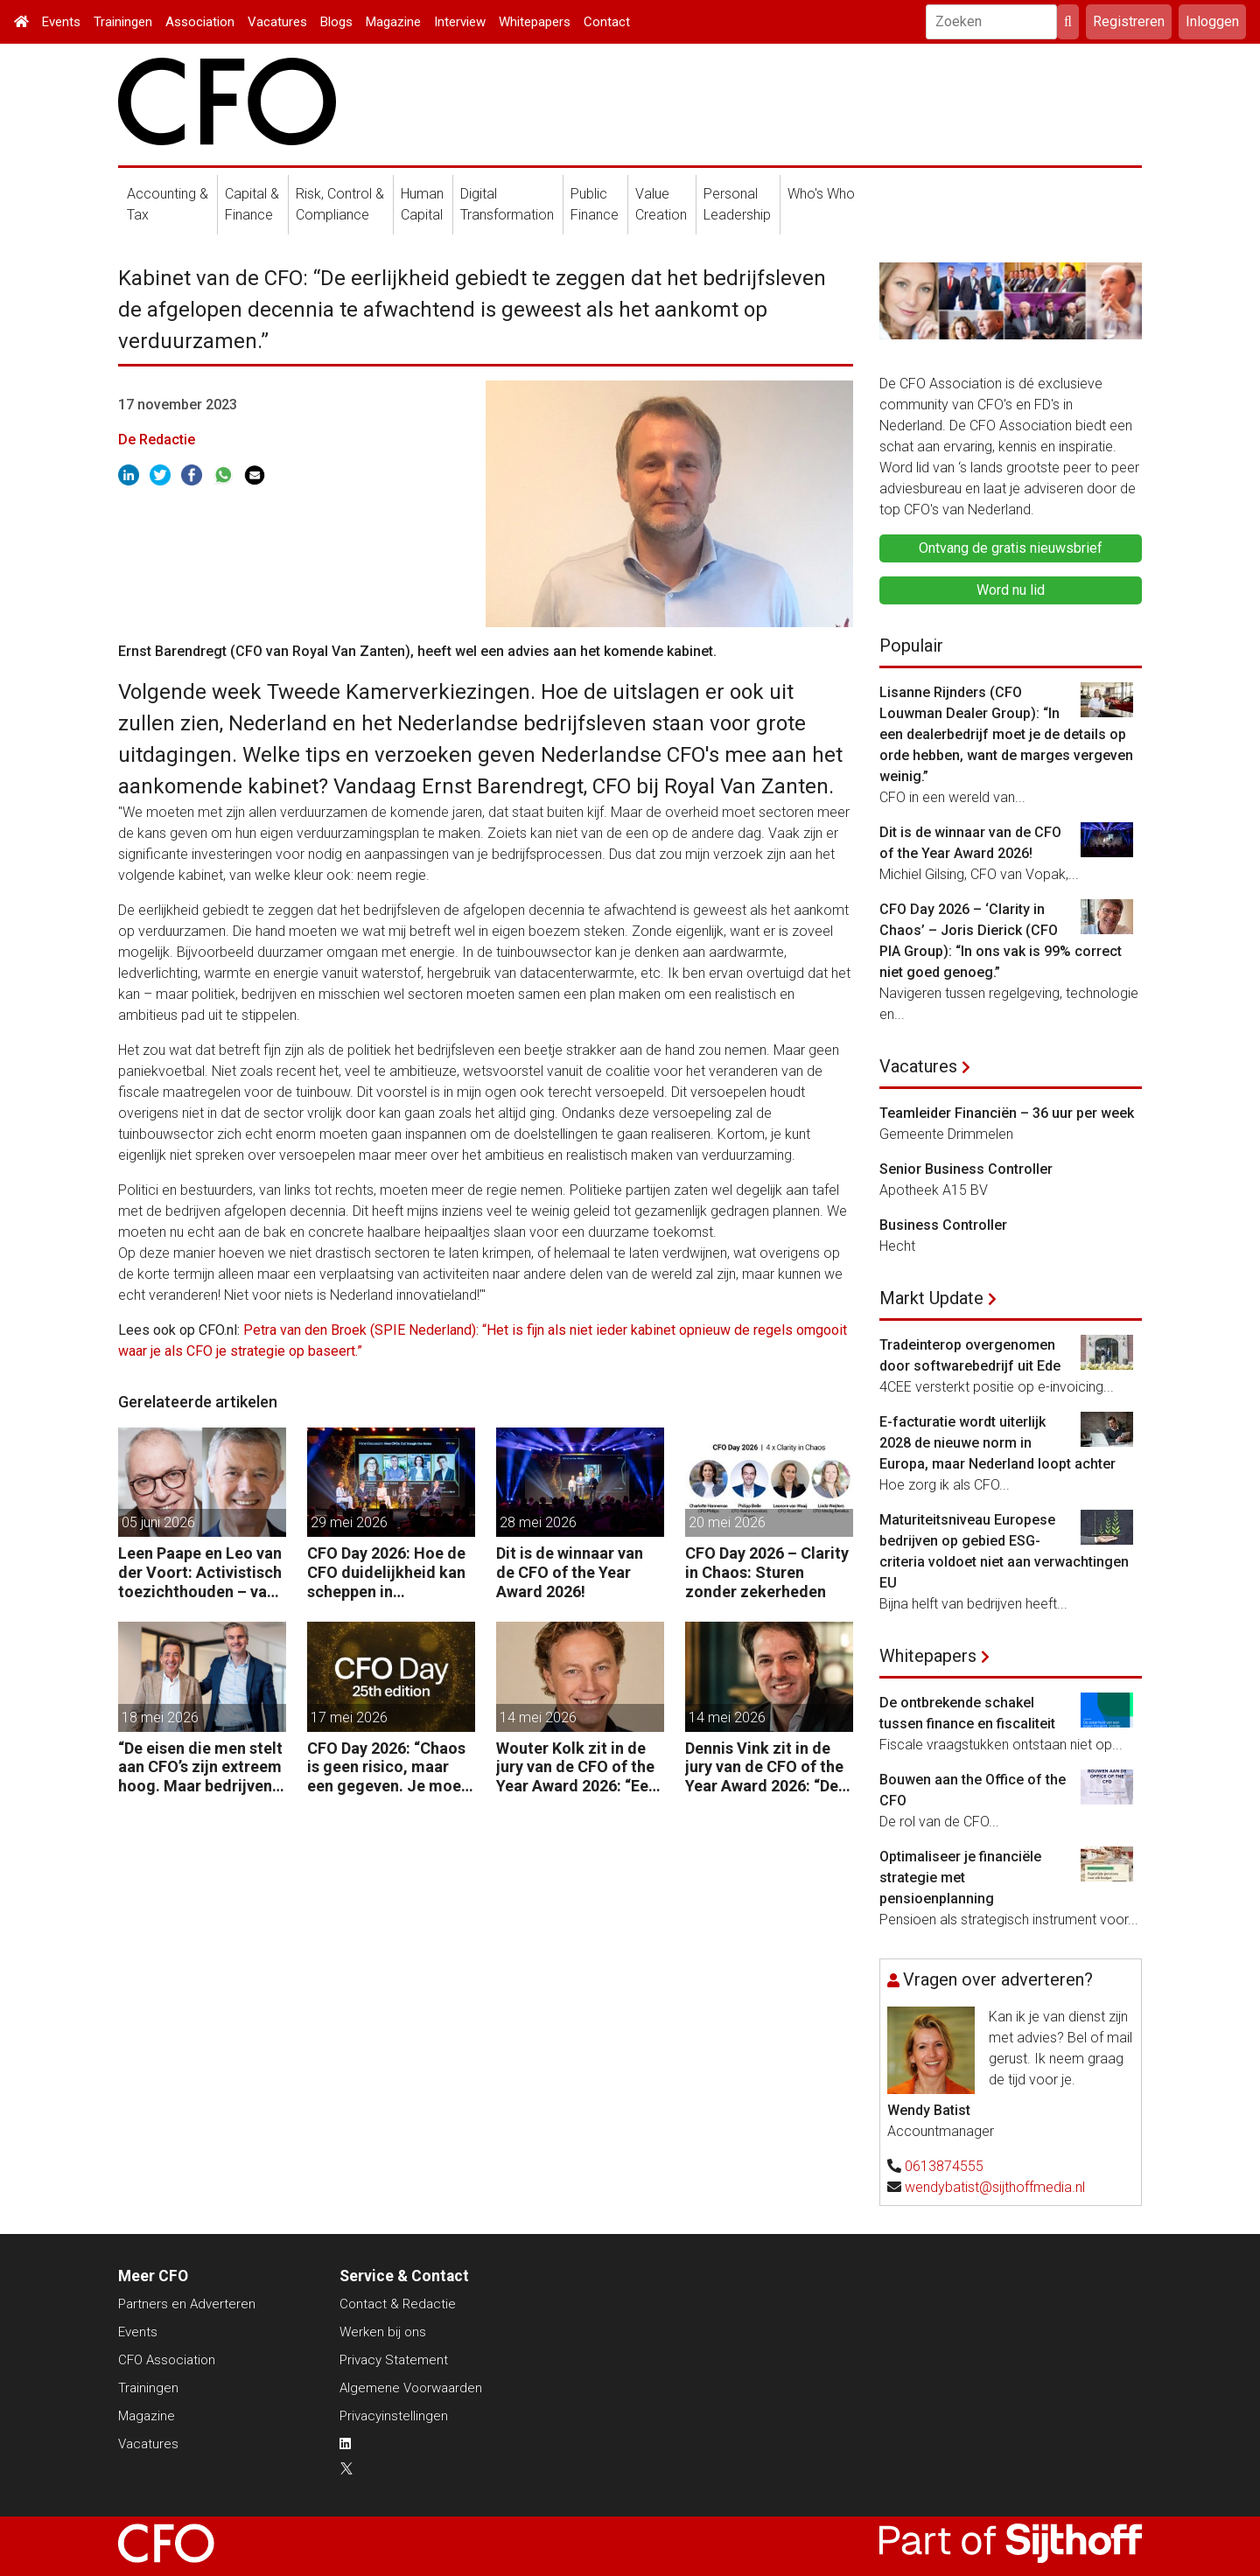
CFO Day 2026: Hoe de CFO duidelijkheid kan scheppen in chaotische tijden (386, 1572)
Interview (460, 22)
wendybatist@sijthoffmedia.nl (995, 2187)
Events (61, 22)
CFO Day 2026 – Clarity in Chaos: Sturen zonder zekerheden (767, 1572)
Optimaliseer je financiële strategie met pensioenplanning (960, 1877)
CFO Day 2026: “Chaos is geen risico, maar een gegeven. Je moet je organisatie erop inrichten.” (387, 1767)
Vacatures (277, 22)
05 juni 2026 (158, 1522)
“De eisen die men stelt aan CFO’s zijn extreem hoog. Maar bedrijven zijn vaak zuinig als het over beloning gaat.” (200, 1767)
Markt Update (931, 1298)
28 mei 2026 (538, 1522)
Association (199, 22)
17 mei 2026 (349, 1717)
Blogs (336, 22)
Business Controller (943, 1225)
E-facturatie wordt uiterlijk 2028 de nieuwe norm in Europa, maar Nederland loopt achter (997, 1443)
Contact (607, 22)
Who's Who (821, 193)
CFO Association (166, 2360)
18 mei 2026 (160, 1717)
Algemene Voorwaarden (411, 2388)
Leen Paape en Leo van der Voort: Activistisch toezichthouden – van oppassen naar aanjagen (200, 1572)
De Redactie (156, 439)
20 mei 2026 (727, 1522)
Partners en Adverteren (187, 2304)
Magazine (393, 22)
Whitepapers (534, 22)
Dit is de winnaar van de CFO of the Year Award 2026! (569, 1572)
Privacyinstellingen (394, 2416)
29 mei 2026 (349, 1522)
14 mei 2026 (538, 1717)
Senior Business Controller (966, 1169)
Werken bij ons (383, 2332)
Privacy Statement (394, 2360)
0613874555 (944, 2166)
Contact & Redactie (398, 2304)
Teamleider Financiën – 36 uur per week (1006, 1113)
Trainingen (123, 22)
